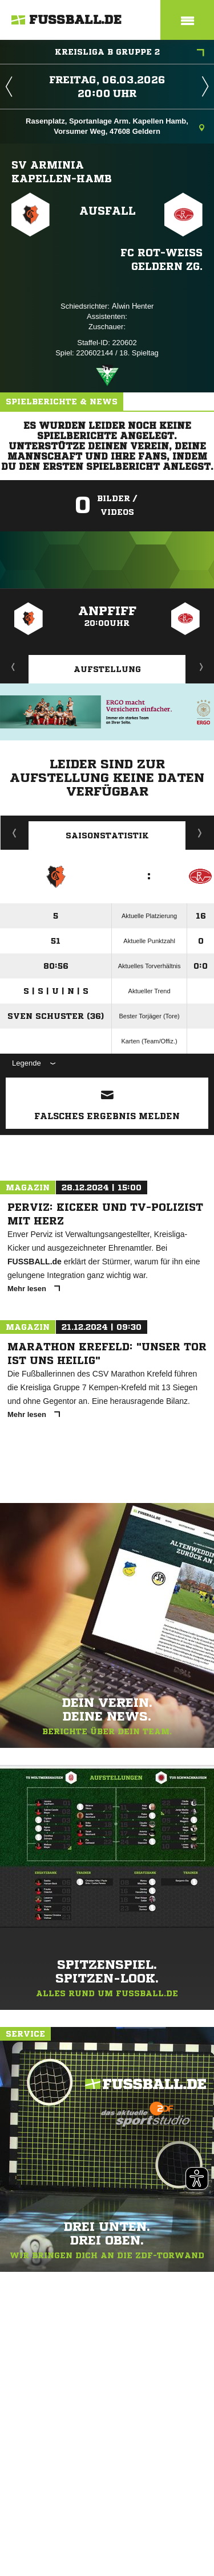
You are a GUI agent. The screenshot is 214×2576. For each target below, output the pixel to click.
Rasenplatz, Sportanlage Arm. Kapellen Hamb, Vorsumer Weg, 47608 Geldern (115, 126)
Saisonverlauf (200, 833)
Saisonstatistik (107, 835)
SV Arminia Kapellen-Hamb (61, 171)
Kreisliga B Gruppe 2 (130, 53)
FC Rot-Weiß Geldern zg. (161, 259)
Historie (15, 833)
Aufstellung (107, 669)
